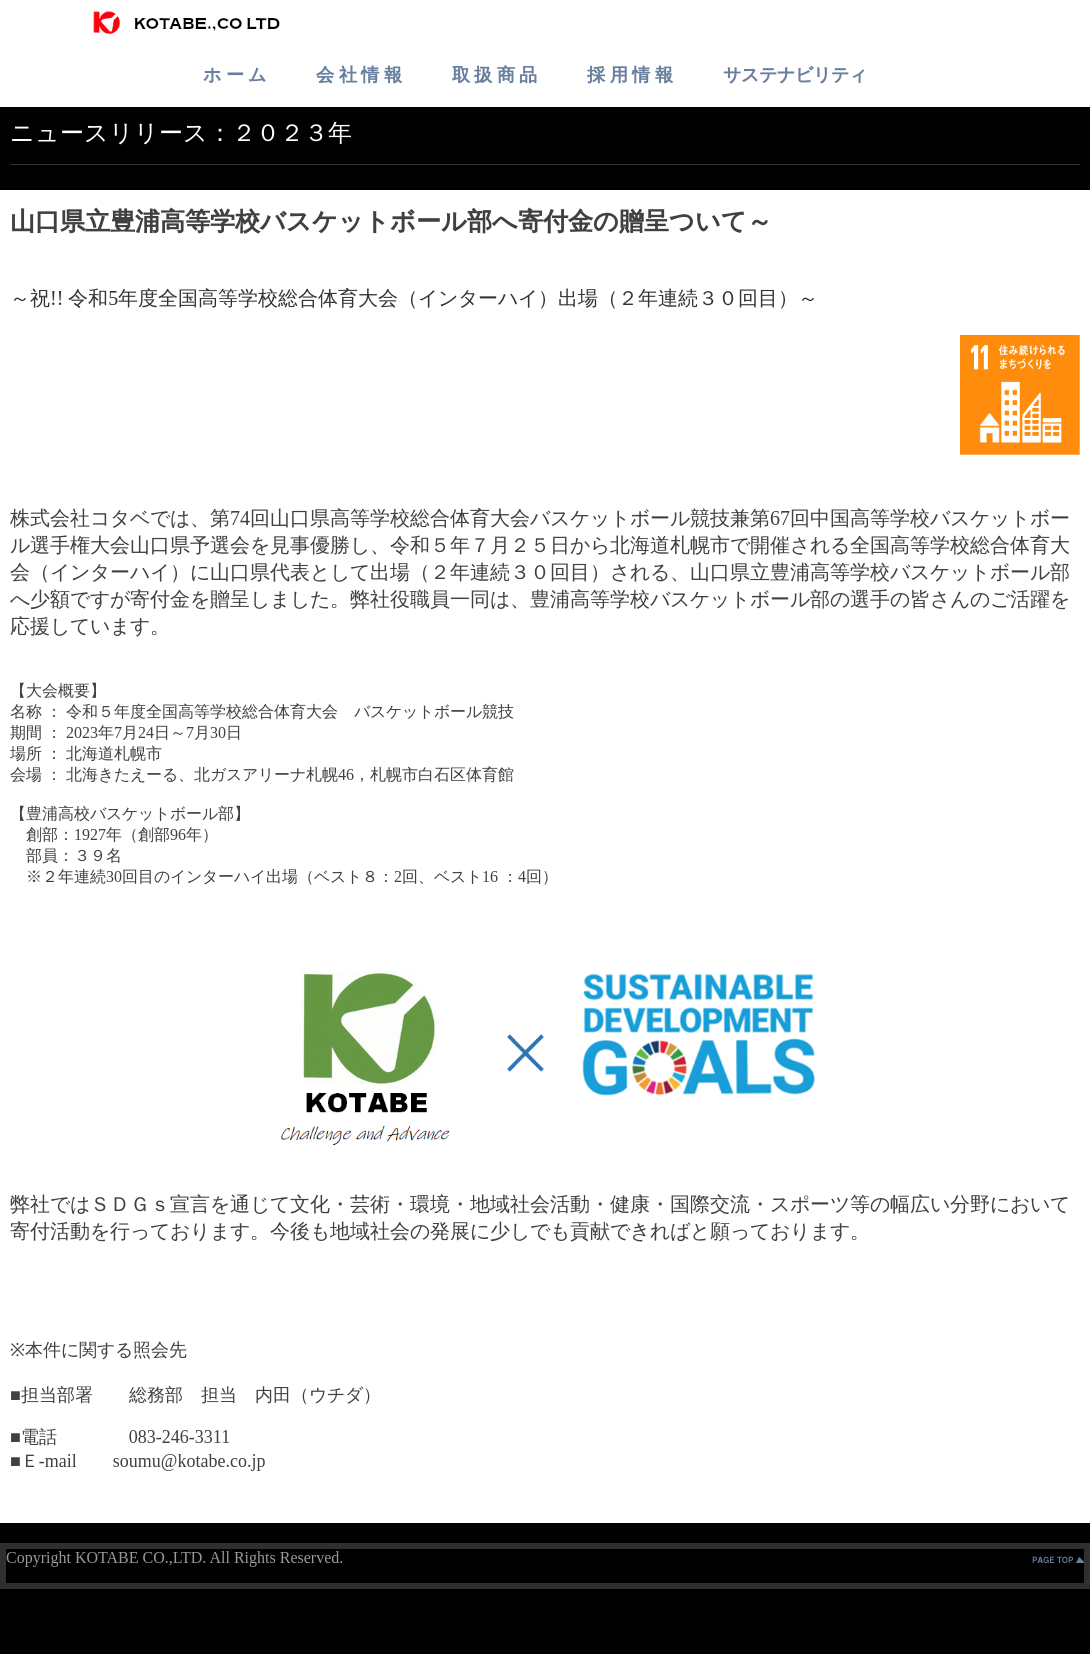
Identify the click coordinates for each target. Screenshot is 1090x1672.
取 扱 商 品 (495, 75)
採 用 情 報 (630, 75)
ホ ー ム (234, 75)
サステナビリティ (795, 75)
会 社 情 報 (359, 75)
